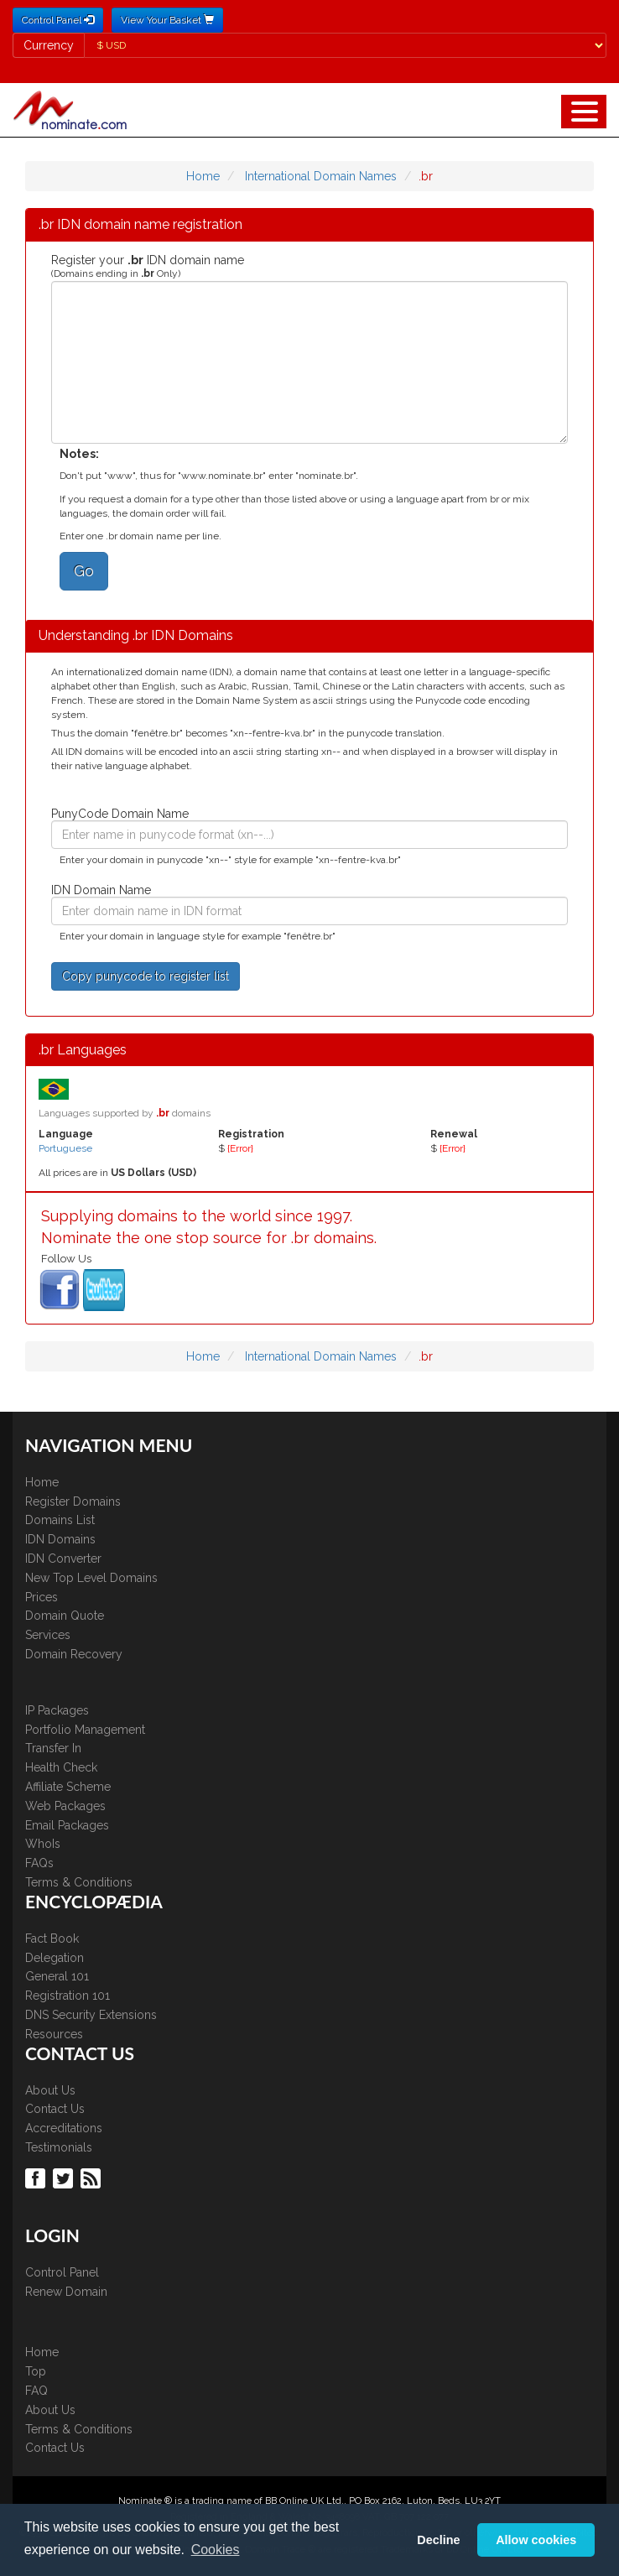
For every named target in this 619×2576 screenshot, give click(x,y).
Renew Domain (66, 2291)
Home (203, 176)
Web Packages (65, 1806)
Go (84, 571)
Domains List (60, 1520)
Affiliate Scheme (68, 1786)
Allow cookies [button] (536, 2540)
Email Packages (67, 1825)
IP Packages (57, 1710)
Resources (54, 2034)
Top (35, 2371)
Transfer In (53, 1748)
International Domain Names (321, 176)
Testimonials (58, 2147)
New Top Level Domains (91, 1578)
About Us (50, 2090)
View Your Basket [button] (167, 20)
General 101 (57, 1976)
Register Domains (73, 1501)
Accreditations (63, 2128)
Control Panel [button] (58, 20)
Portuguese (65, 1148)
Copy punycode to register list (145, 976)
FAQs (39, 1863)
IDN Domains (60, 1539)
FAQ (36, 2390)
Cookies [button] (215, 2549)
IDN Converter (63, 1558)
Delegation (54, 1958)
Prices (41, 1597)
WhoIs (42, 1843)
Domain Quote (64, 1615)
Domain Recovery (73, 1654)
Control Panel (62, 2272)
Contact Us (55, 2108)
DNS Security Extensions (91, 2015)
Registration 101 (67, 1995)
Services (47, 1635)
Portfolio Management (85, 1729)
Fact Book (52, 1938)
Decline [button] (438, 2540)
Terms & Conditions (79, 1882)
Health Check (61, 1767)
